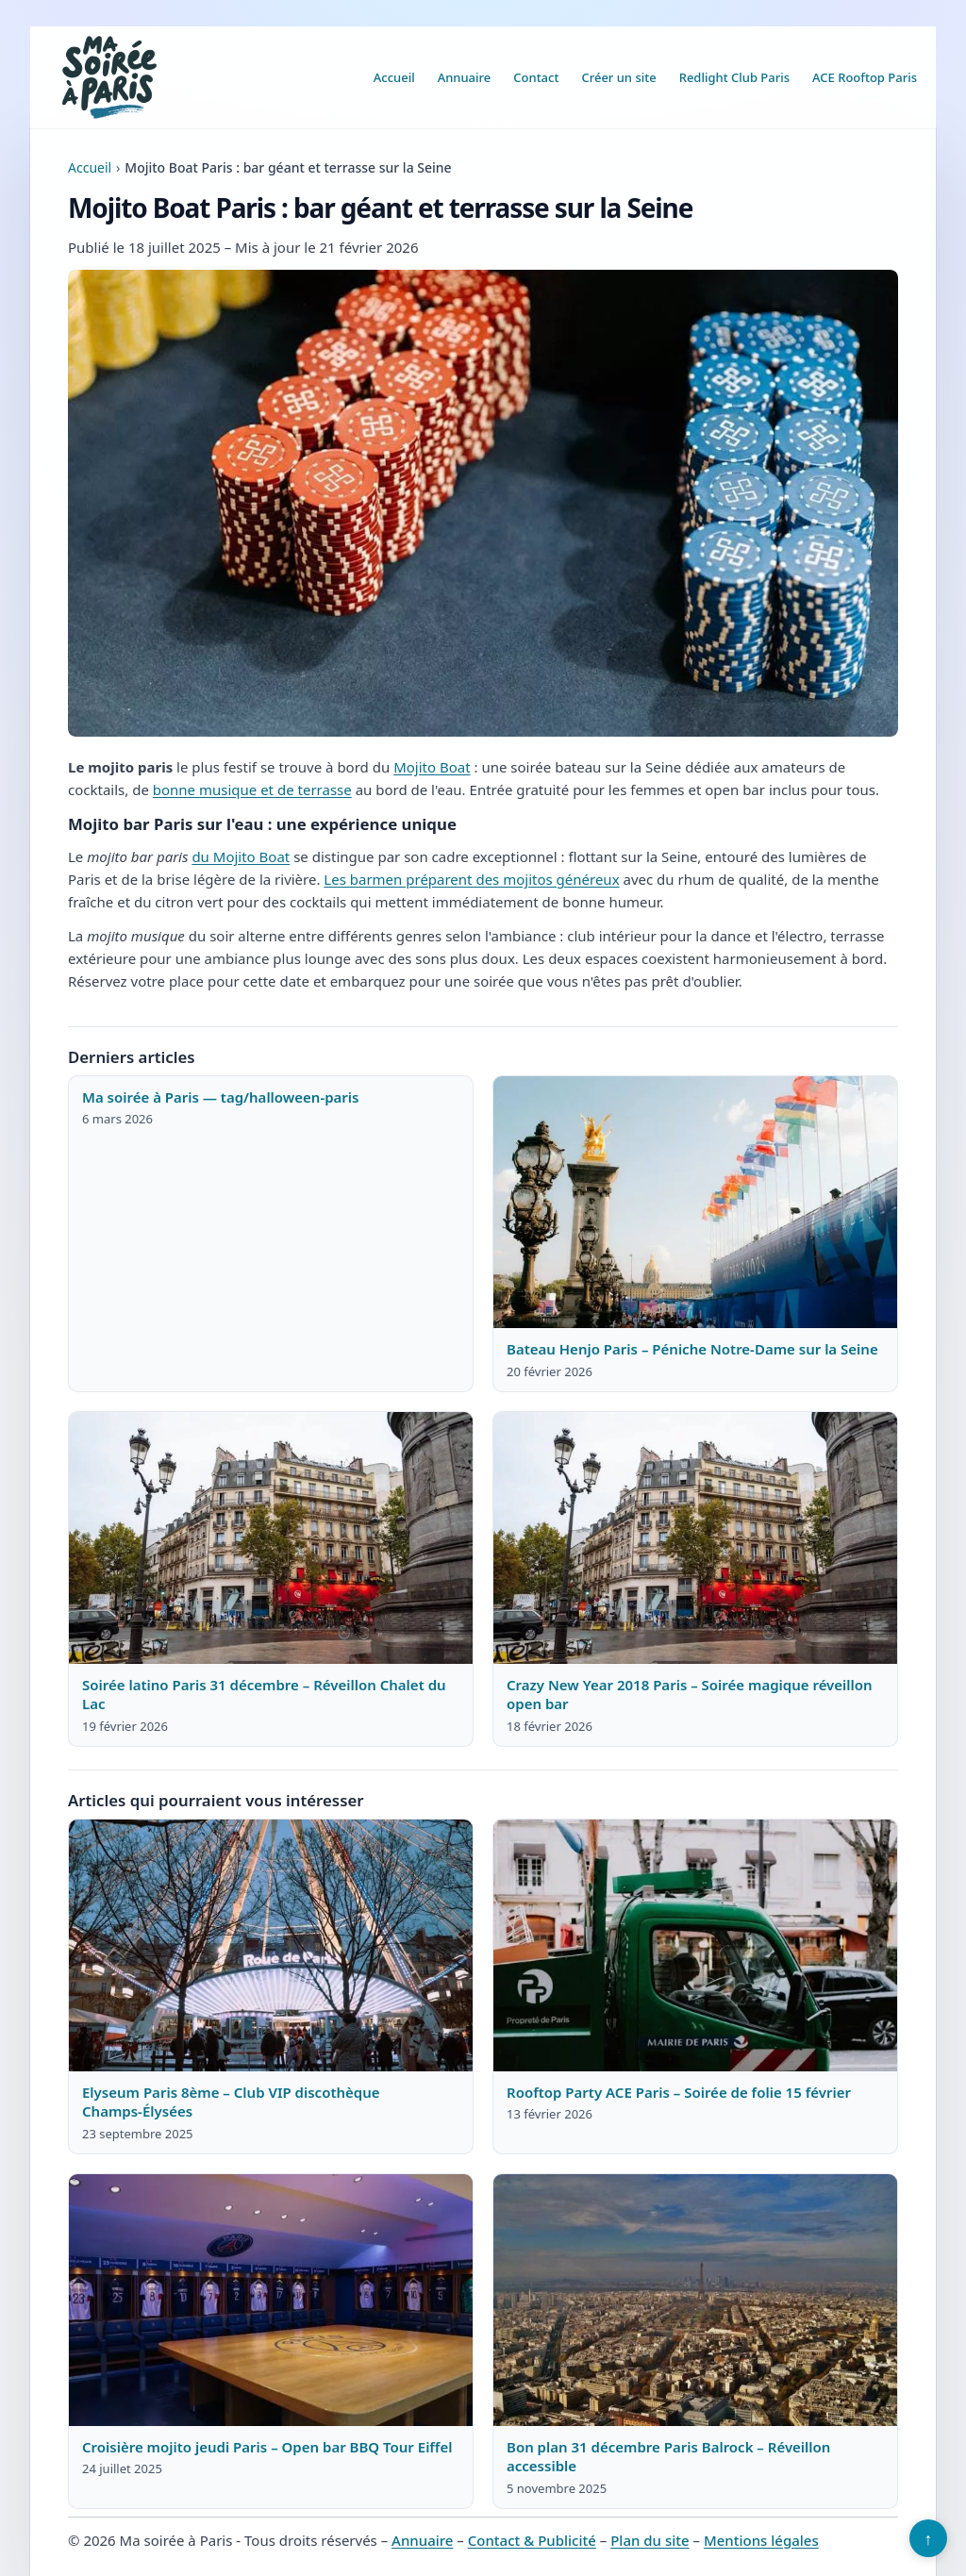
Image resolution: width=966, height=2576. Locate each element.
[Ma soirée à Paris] (109, 77)
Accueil (394, 77)
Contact (535, 77)
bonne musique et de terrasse (252, 789)
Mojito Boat (431, 766)
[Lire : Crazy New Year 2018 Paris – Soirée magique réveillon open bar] (695, 1538)
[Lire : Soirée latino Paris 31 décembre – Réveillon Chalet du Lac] (271, 1538)
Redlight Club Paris (734, 77)
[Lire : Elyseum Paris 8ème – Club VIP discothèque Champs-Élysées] (271, 1946)
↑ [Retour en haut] (928, 2538)
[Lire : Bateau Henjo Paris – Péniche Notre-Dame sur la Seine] (695, 1202)
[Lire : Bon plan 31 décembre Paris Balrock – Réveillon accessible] (695, 2300)
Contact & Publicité (532, 2540)
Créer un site (618, 77)
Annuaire (464, 77)
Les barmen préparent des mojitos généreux (471, 879)
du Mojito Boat (241, 856)
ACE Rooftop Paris (864, 77)
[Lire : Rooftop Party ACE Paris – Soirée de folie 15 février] (695, 1946)
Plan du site (649, 2540)
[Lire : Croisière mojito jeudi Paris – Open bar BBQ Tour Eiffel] (271, 2300)
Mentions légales (761, 2540)
